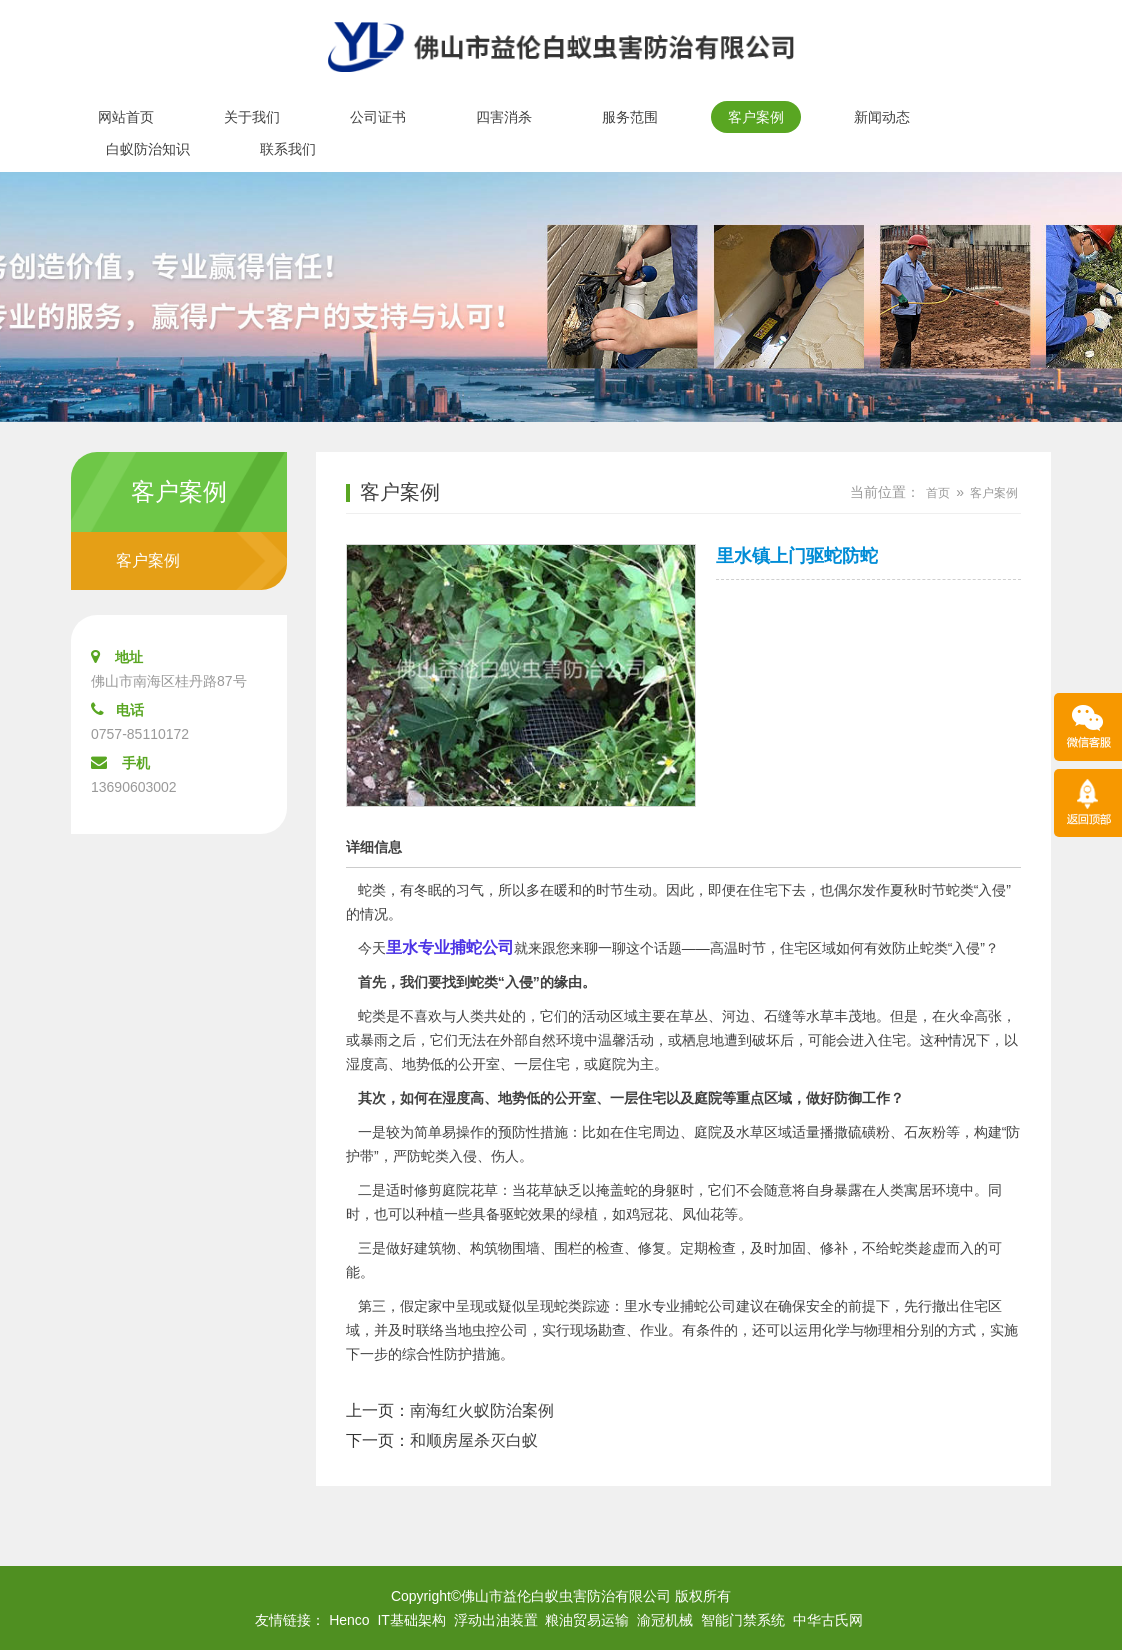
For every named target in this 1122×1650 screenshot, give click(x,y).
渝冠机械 (665, 1620)
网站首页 (126, 117)
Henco (349, 1620)
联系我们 (288, 149)
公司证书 (378, 117)
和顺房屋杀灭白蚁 (474, 1440)
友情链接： (290, 1620)
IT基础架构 (411, 1620)
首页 (938, 493)
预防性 (519, 1132)
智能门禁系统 (743, 1620)
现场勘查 (598, 1330)
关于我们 (252, 117)
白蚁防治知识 (148, 149)
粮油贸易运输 (587, 1620)
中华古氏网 (828, 1620)
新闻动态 (882, 117)
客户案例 (756, 117)
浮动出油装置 (496, 1620)
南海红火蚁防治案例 (482, 1410)
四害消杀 (504, 117)
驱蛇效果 (528, 1214)
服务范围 (630, 117)
